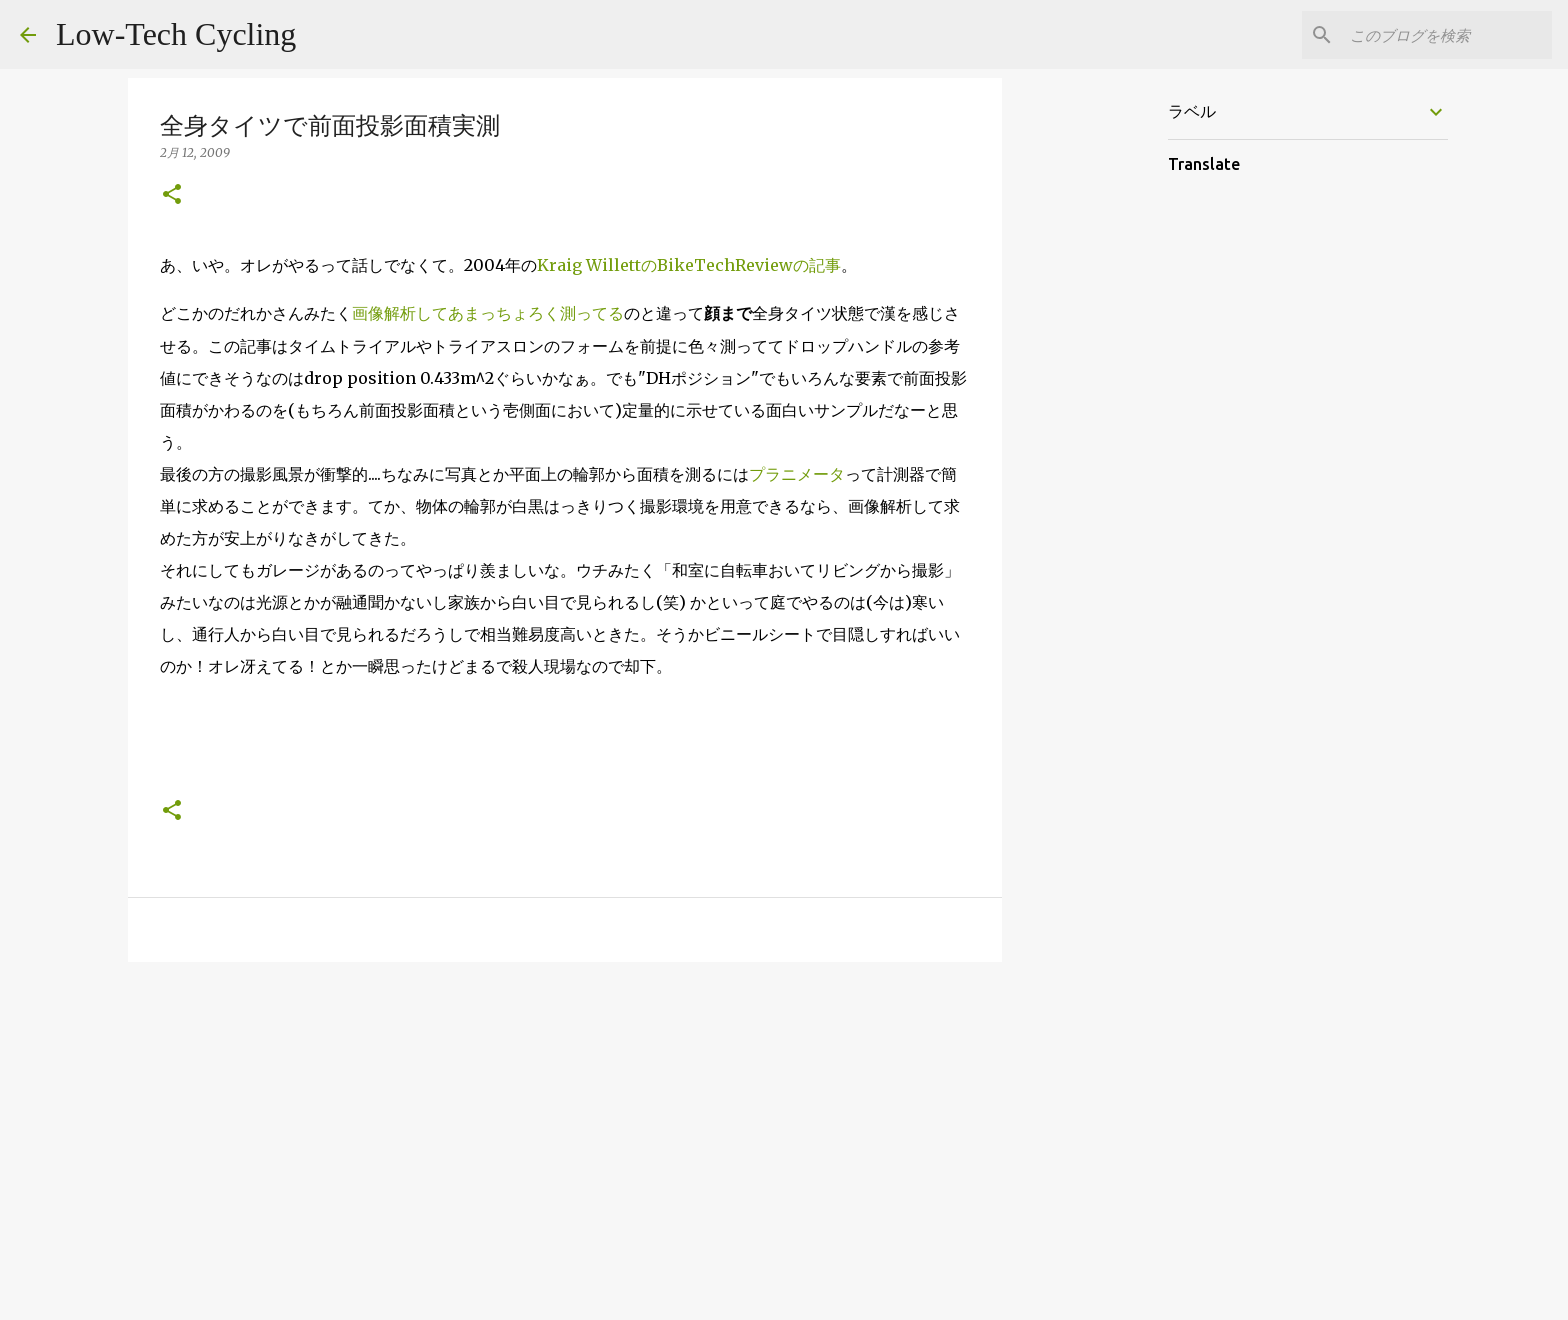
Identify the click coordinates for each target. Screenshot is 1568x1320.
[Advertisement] (565, 1132)
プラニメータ (797, 474)
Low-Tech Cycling (176, 34)
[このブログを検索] (1447, 35)
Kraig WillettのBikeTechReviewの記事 (689, 265)
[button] (172, 195)
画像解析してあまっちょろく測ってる (488, 313)
